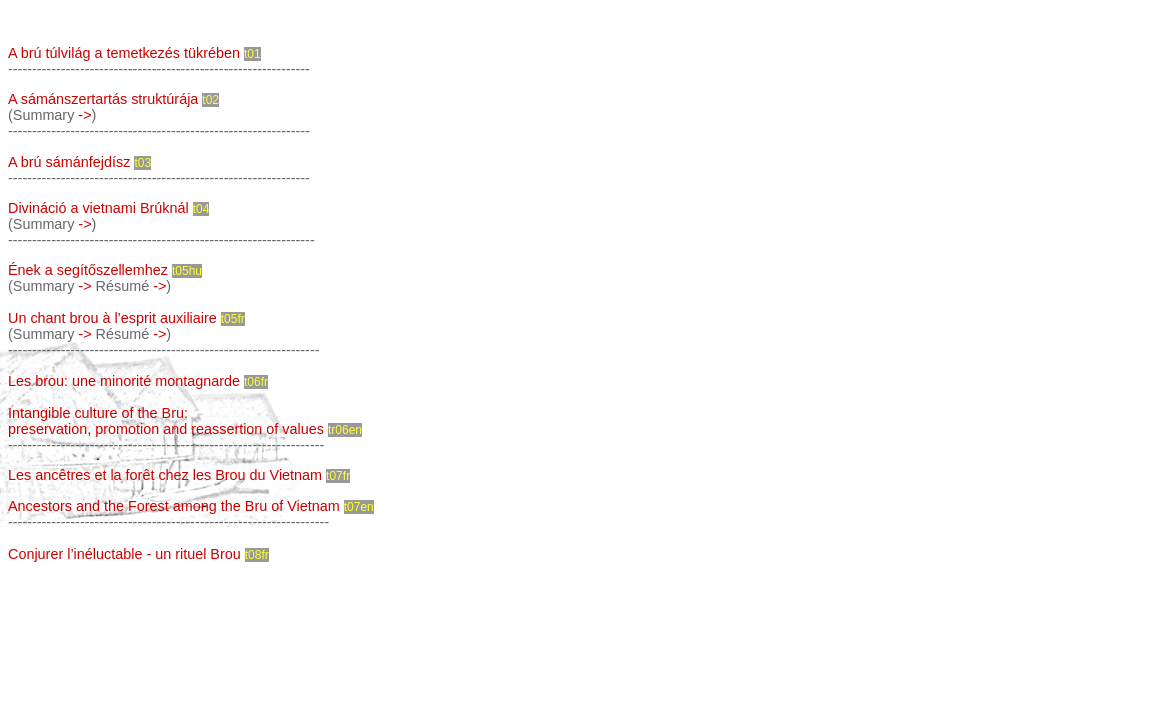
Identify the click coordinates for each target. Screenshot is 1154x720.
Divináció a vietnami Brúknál (98, 208)
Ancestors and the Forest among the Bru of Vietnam (174, 506)
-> (84, 115)
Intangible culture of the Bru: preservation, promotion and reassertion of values (166, 421)
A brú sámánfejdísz (69, 162)
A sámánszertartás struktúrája (103, 99)
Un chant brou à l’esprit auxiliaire (112, 318)
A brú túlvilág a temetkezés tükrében (124, 53)
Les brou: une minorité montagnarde (124, 381)
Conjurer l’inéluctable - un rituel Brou (124, 554)
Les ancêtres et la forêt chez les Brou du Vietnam (165, 475)
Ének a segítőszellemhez (88, 270)
